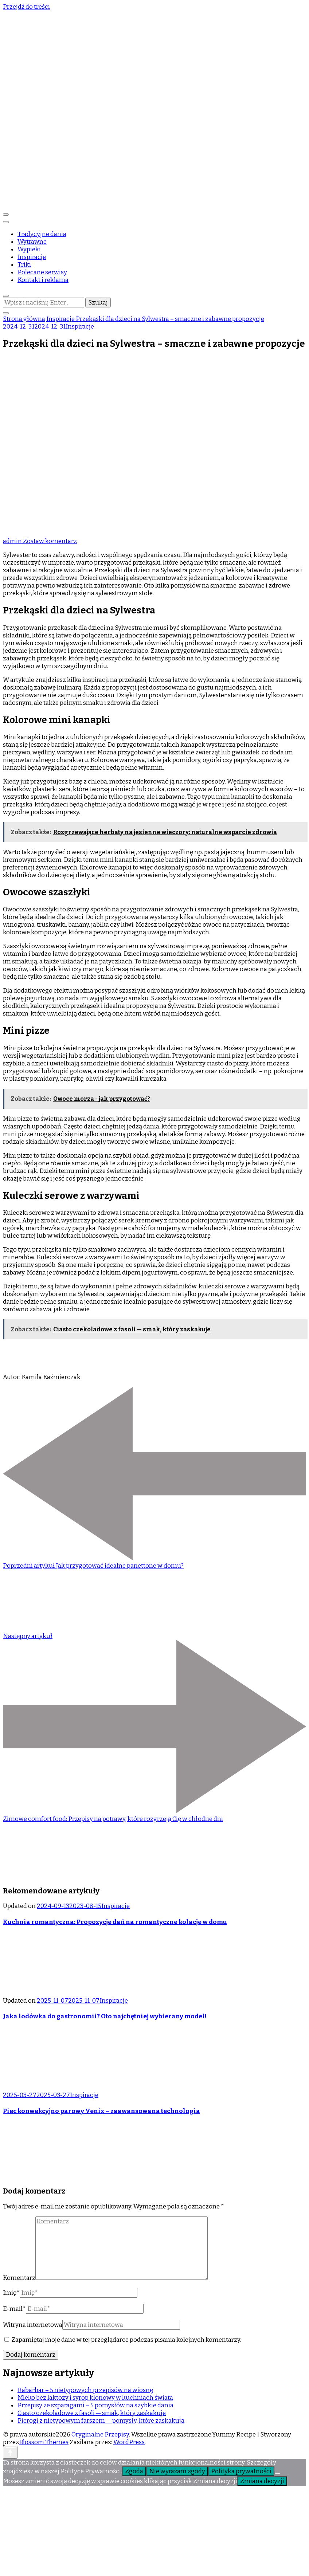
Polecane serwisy (42, 272)
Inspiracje (31, 257)
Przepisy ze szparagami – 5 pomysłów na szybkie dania (95, 2405)
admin (13, 541)
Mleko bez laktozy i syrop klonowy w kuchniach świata (95, 2398)
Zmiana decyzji (262, 2481)
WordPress (129, 2442)
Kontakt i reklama (43, 280)
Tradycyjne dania (41, 234)
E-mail (14, 2309)
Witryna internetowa (32, 2325)
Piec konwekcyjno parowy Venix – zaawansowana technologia (101, 2111)
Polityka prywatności (241, 2471)
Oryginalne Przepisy (100, 2434)
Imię (11, 2293)
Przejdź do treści (26, 7)
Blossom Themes (44, 2442)
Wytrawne (32, 242)
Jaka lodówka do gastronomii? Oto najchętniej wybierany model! (105, 2016)
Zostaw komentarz (50, 541)
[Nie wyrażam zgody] (277, 2473)
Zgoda (134, 2471)
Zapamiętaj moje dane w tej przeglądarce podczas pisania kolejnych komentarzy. (126, 2340)
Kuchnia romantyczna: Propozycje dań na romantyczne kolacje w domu (115, 1922)
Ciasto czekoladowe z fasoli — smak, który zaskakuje (91, 2413)
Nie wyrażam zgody (177, 2471)
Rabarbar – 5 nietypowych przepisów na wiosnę (85, 2390)
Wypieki (29, 249)
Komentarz (19, 2278)
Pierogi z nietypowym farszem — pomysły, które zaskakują (100, 2420)
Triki (24, 264)
